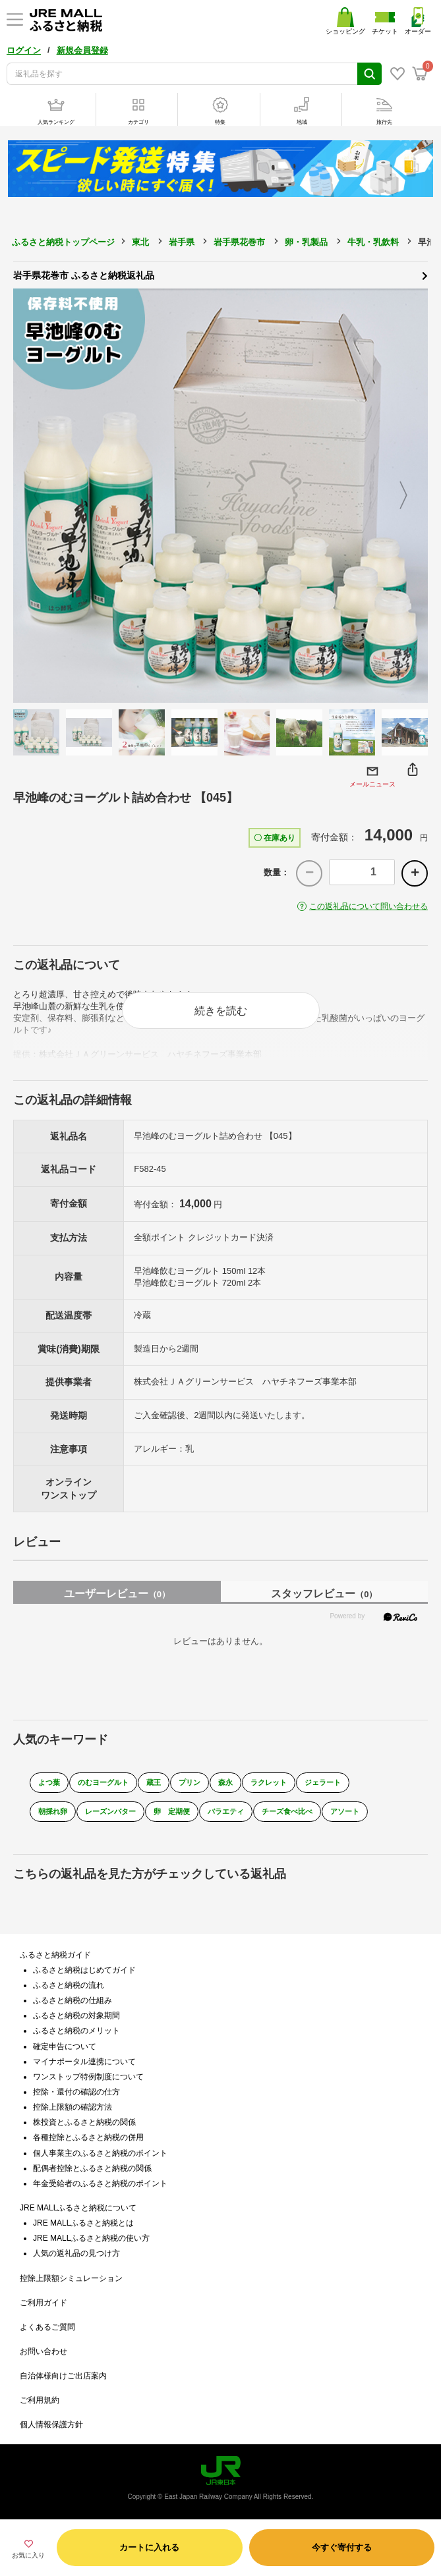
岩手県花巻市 (239, 242)
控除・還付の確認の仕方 (76, 2091)
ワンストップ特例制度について (88, 2076)
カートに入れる (149, 2547)
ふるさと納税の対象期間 (76, 2015)
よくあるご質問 (47, 2327)
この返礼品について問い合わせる (368, 906)
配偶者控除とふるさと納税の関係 (92, 2168)
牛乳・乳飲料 (373, 242)
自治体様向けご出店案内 (63, 2375)
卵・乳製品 (306, 242)
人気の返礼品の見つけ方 (76, 2253)
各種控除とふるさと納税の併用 (88, 2137)
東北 (140, 242)
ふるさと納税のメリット (76, 2030)
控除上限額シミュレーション (71, 2278)
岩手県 (181, 242)
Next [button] (411, 496)
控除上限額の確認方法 (72, 2107)
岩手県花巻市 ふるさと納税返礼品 (220, 275)
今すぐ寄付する (342, 2547)
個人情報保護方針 (51, 2424)
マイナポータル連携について (84, 2061)
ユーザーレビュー (117, 1593)
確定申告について (64, 2046)
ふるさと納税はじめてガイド (84, 1970)
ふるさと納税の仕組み (72, 2000)
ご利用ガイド (43, 2302)
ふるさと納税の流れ (68, 1985)
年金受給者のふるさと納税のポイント (100, 2183)
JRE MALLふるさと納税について (78, 2207)
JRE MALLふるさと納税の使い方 (91, 2238)
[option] (220, 495)
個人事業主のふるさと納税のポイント (100, 2153)
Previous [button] (29, 496)
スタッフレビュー (324, 1593)
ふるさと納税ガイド (55, 1954)
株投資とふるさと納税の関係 (84, 2122)
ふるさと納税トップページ (63, 242)
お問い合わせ (43, 2351)
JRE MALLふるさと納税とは (83, 2223)
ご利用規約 (39, 2400)
